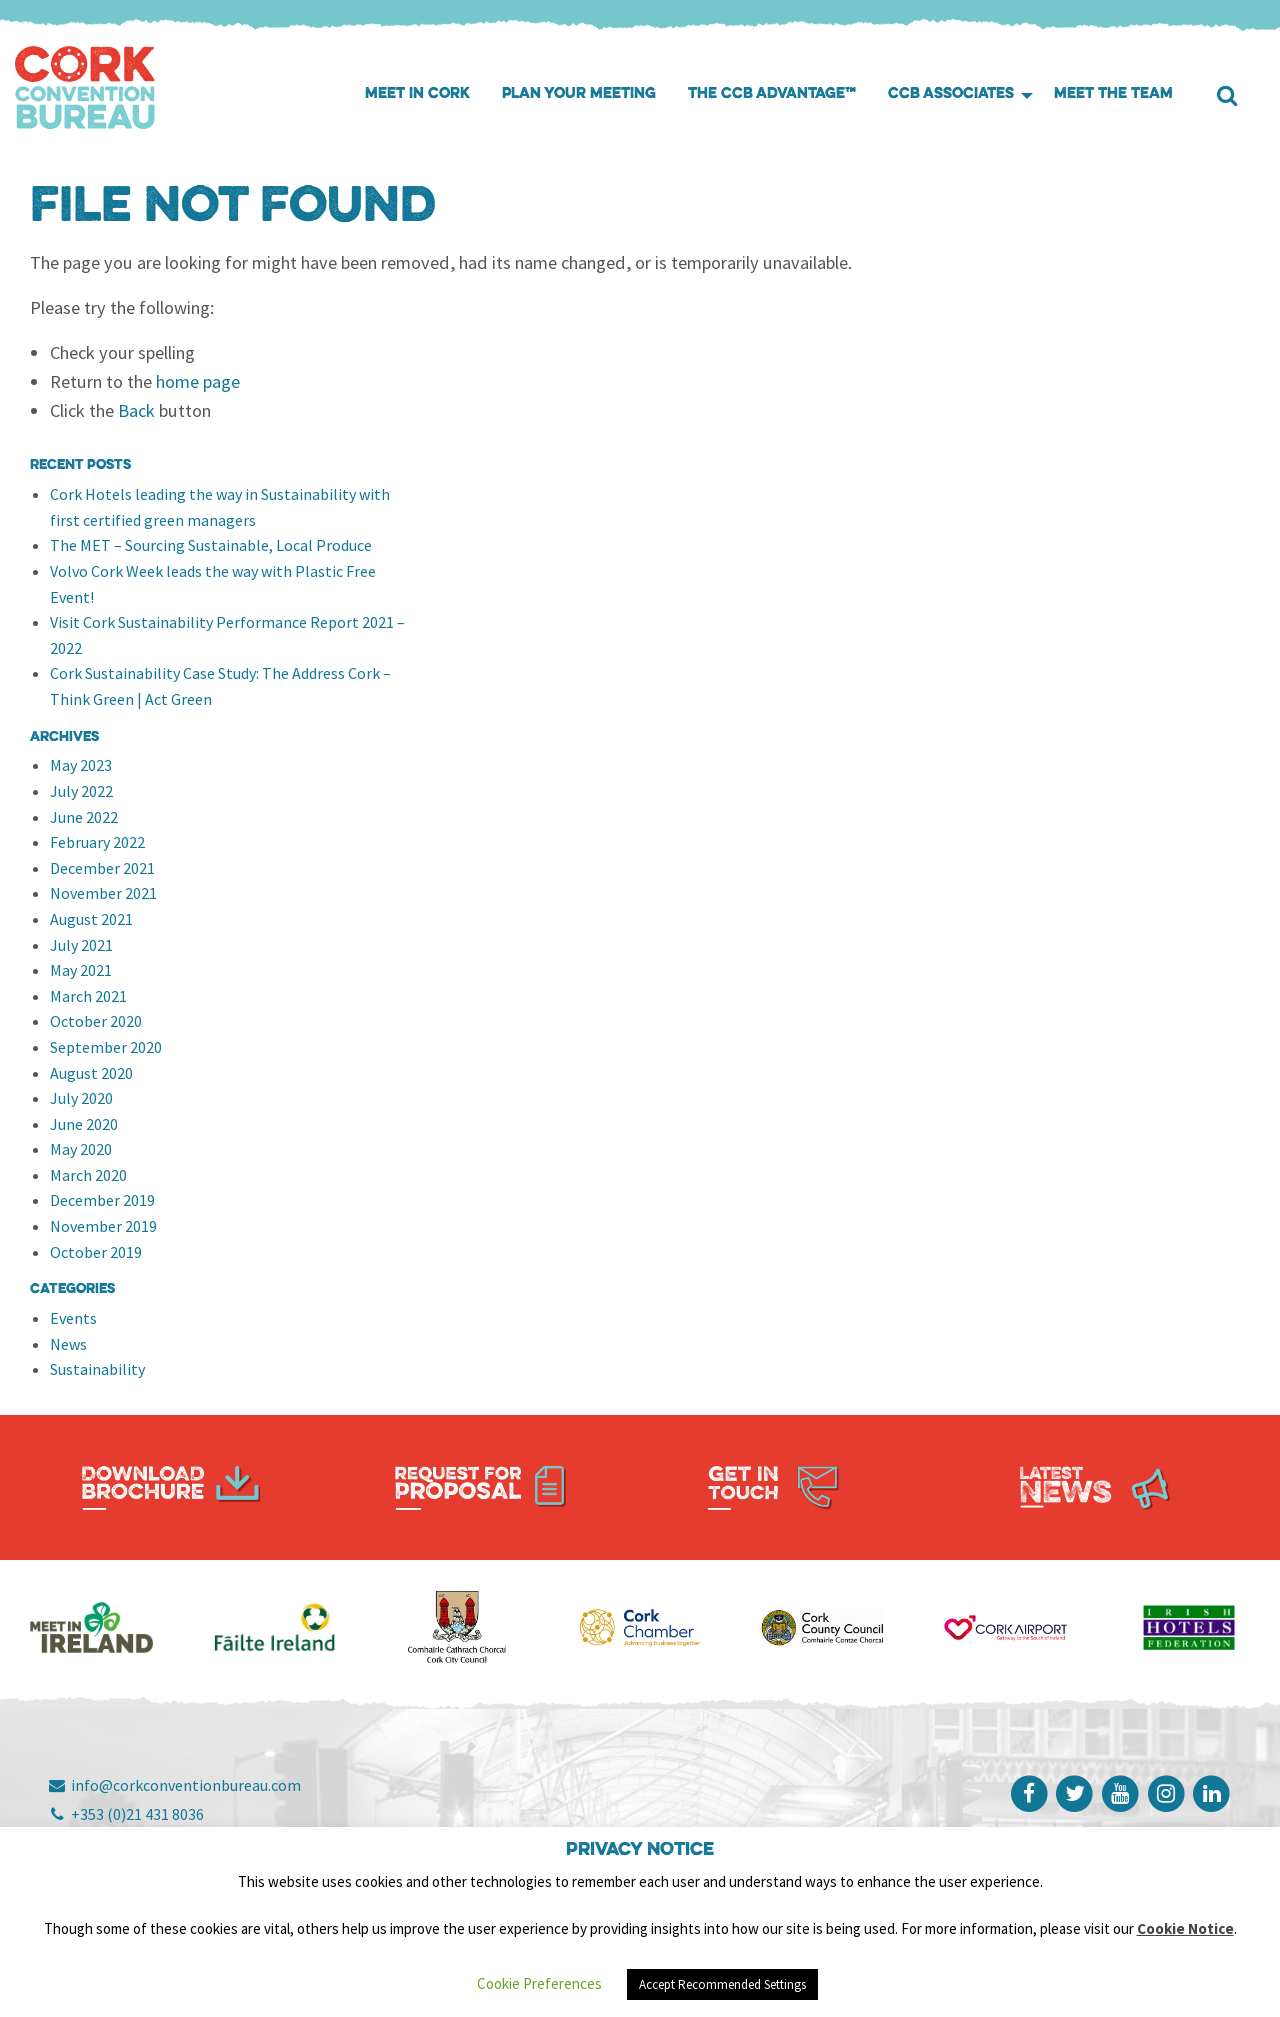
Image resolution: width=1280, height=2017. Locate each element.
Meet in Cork (417, 94)
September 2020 (106, 1047)
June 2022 (84, 817)
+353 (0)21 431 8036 (125, 1814)
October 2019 (96, 1252)
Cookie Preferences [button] (539, 1983)
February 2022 (97, 842)
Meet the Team (1113, 94)
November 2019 (103, 1226)
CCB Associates (951, 94)
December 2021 (102, 868)
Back (136, 410)
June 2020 (84, 1124)
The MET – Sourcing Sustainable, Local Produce (211, 545)
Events (73, 1318)
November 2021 (103, 893)
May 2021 (81, 970)
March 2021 (88, 996)
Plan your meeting (579, 94)
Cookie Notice (1185, 1928)
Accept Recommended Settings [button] (722, 1984)
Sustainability (97, 1369)
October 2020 (96, 1021)
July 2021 (81, 945)
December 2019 (102, 1200)
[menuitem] (417, 95)
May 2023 (81, 765)
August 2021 (91, 919)
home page (198, 381)
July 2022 (81, 791)
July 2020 (81, 1098)
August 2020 (91, 1073)
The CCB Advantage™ (772, 94)
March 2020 (88, 1175)
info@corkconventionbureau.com (174, 1785)
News (68, 1344)
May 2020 (81, 1149)
